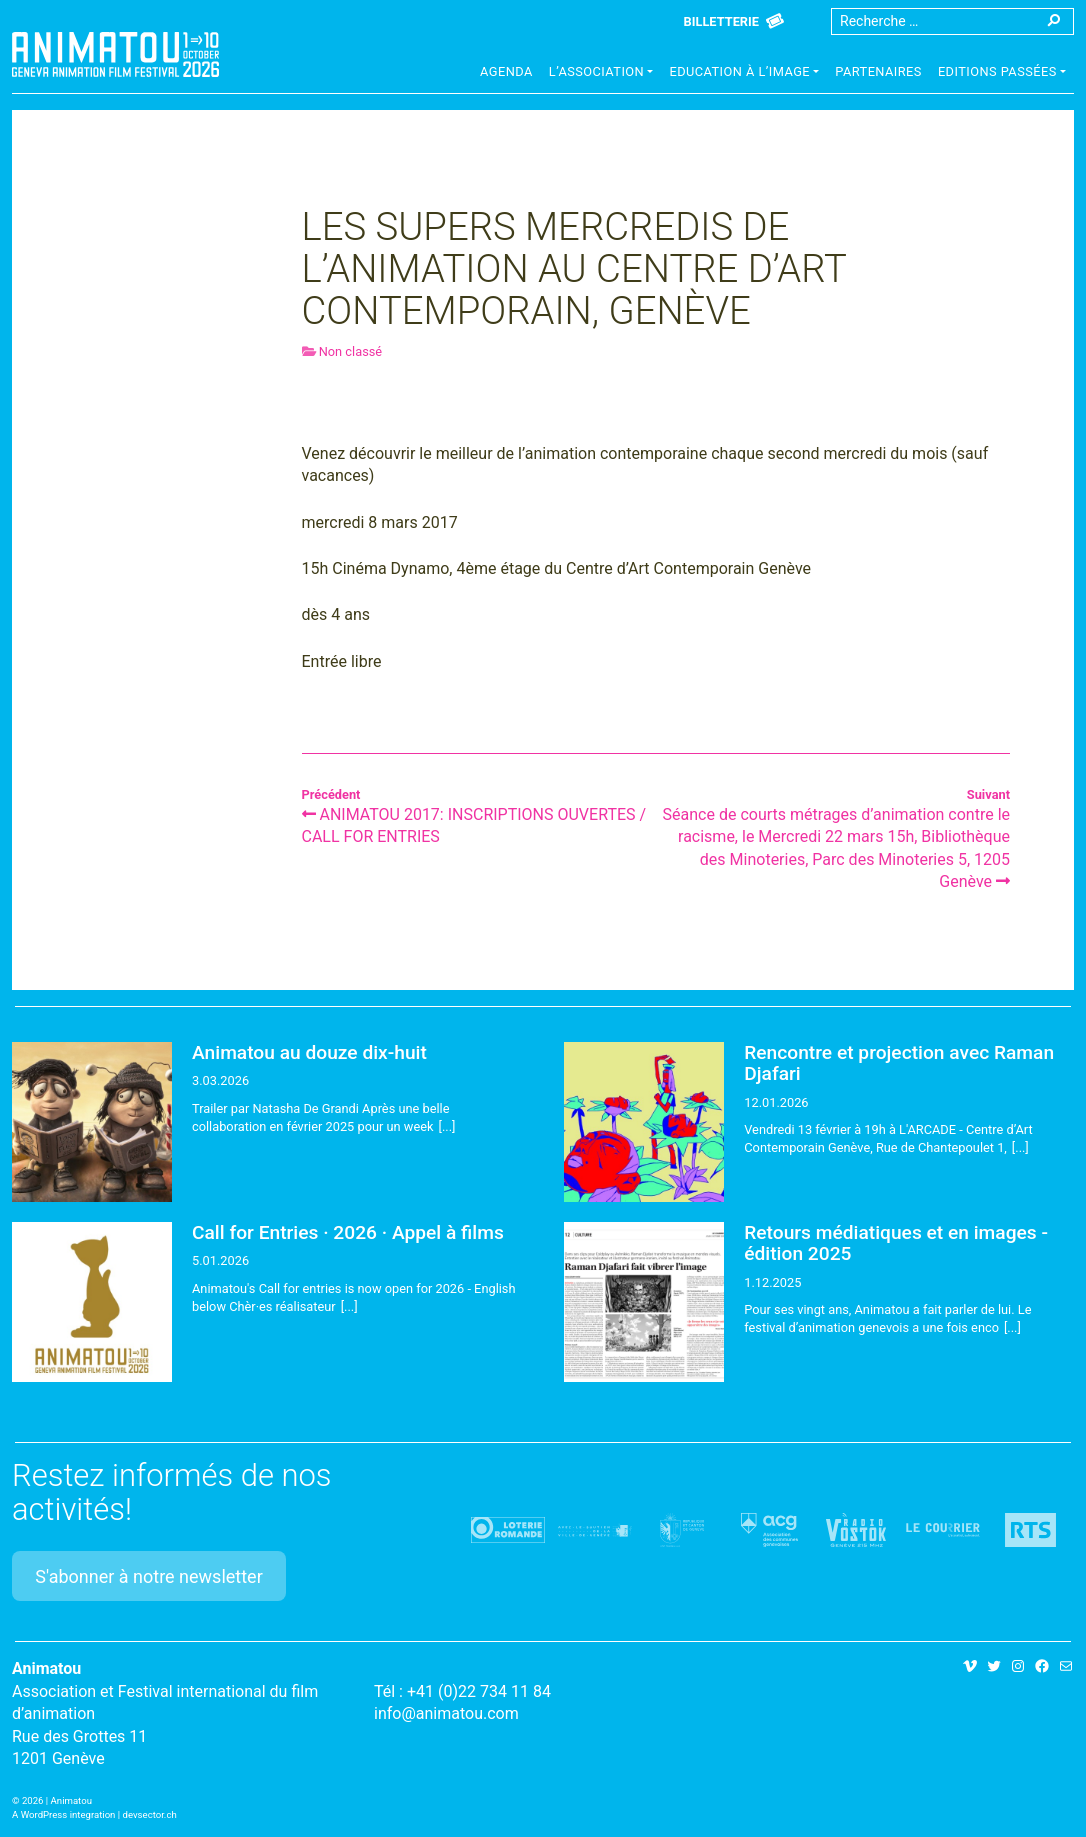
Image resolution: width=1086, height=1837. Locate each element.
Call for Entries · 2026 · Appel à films (348, 1232)
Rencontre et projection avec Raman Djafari (899, 1063)
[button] (601, 74)
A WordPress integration (63, 1814)
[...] (447, 1126)
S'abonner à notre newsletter (149, 1576)
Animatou (115, 54)
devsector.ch (150, 1814)
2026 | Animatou (57, 1800)
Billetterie (721, 21)
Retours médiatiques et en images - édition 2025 (896, 1243)
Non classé (350, 351)
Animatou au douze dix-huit (309, 1052)
